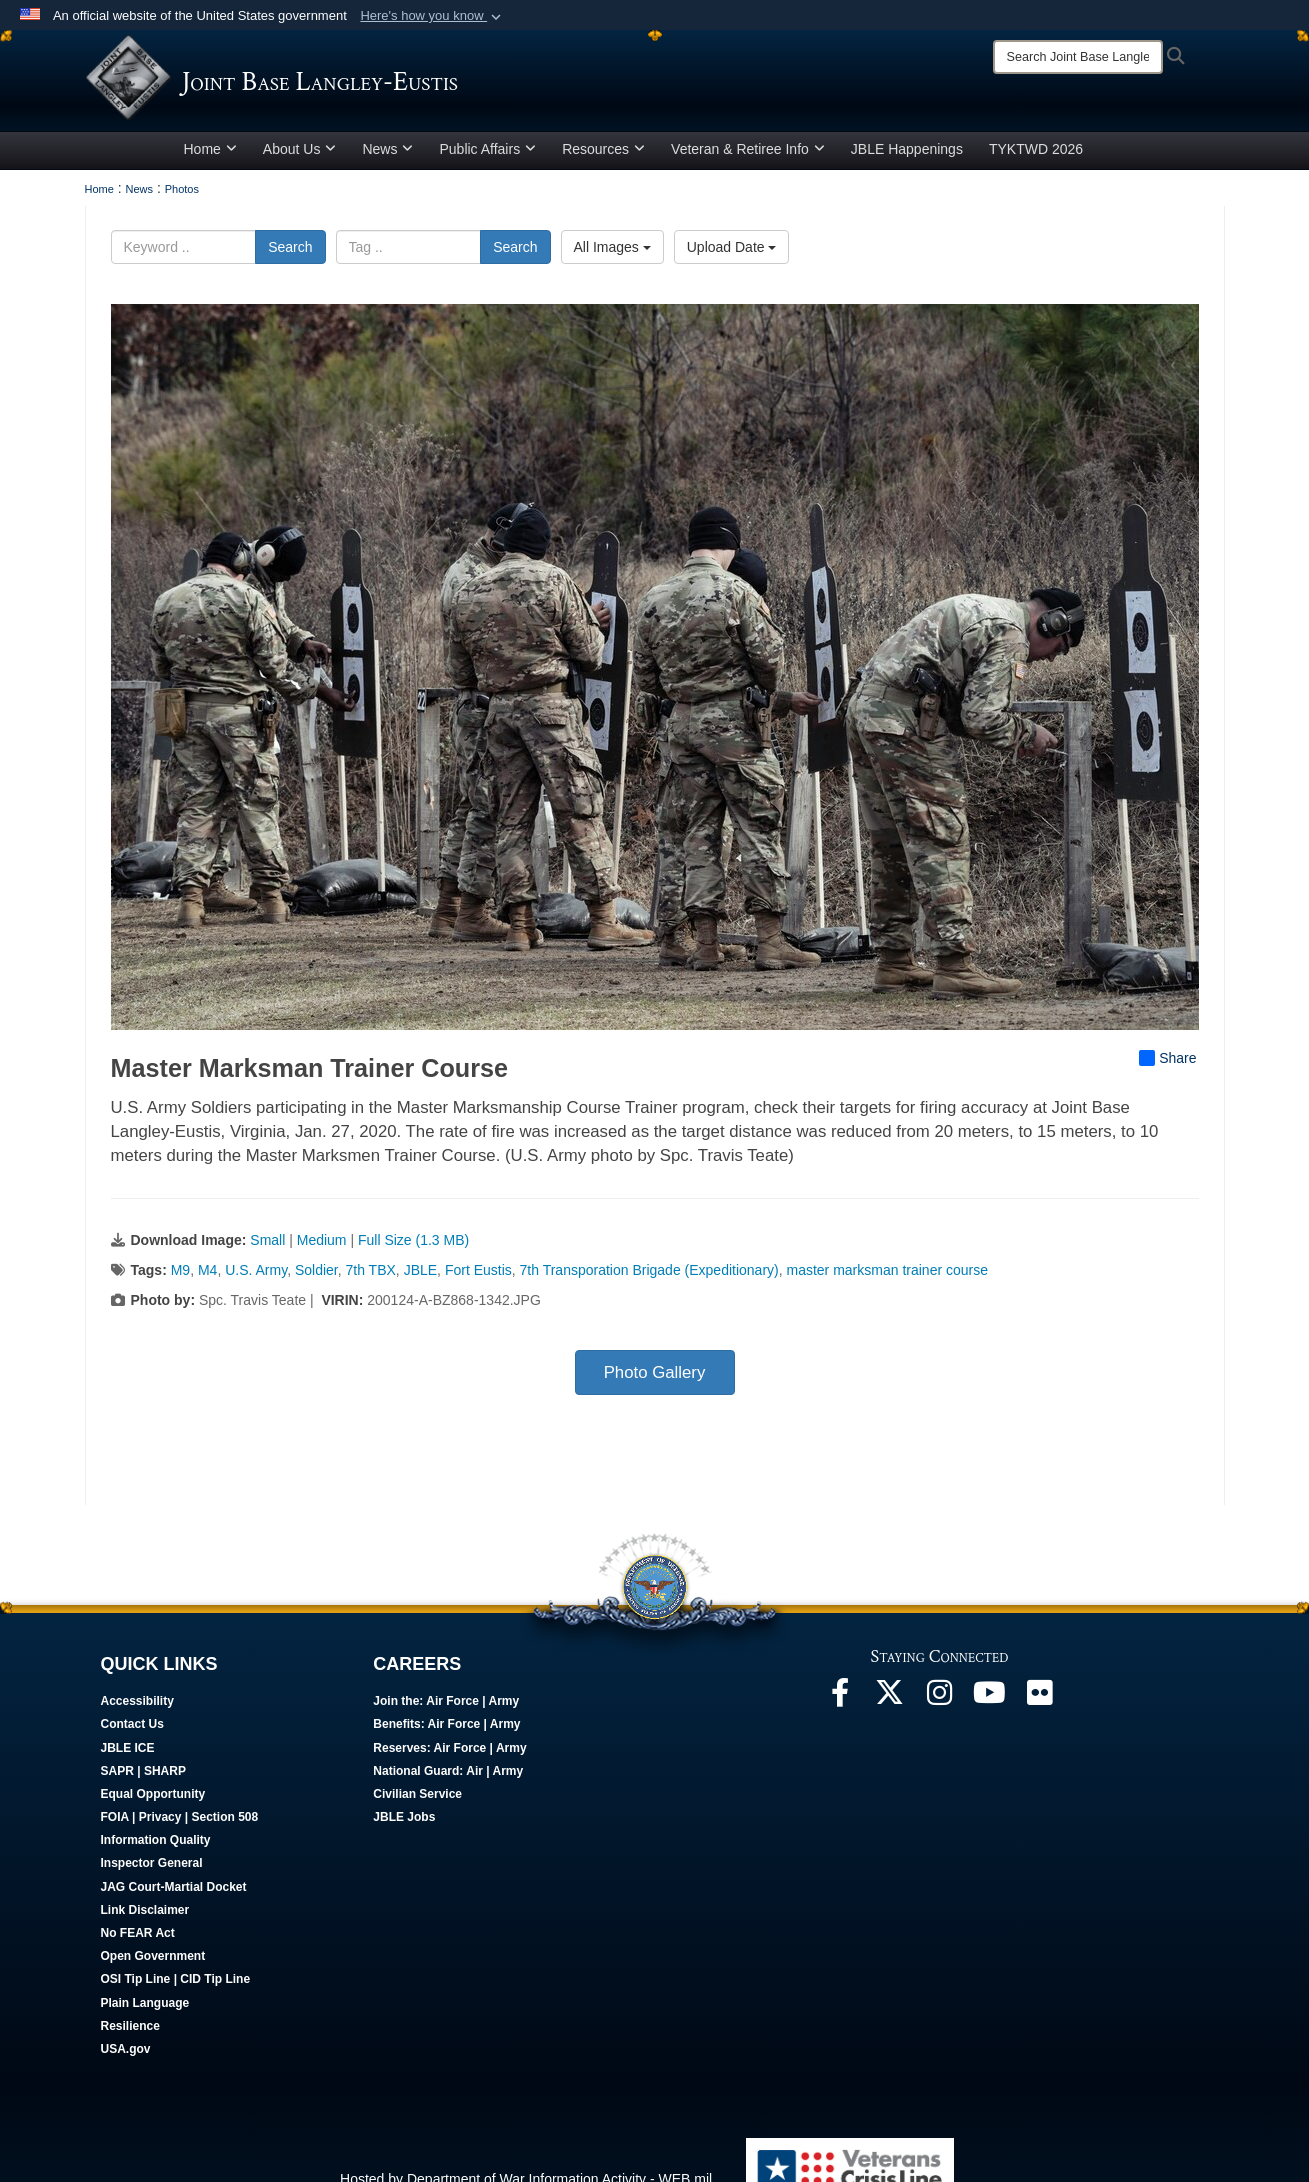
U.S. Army (256, 1285)
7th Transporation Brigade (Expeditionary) (649, 1285)
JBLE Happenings (907, 163)
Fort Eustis (478, 1285)
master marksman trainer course (888, 1285)
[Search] (1078, 57)
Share (1167, 1073)
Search (290, 261)
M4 (207, 1285)
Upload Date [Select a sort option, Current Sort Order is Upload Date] (732, 261)
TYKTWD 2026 (1036, 163)
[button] (432, 16)
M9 (180, 1285)
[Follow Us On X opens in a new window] (890, 1713)
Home (210, 163)
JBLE (420, 1285)
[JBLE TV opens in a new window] (990, 1713)
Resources (603, 163)
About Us (300, 163)
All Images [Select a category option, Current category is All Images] (612, 261)
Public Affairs (487, 163)
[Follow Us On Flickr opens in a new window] (1040, 1713)
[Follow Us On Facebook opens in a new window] (840, 1713)
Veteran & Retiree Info (748, 163)
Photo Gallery (655, 1387)
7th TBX (371, 1285)
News (387, 163)
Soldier (316, 1285)
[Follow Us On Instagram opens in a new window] (940, 1713)
